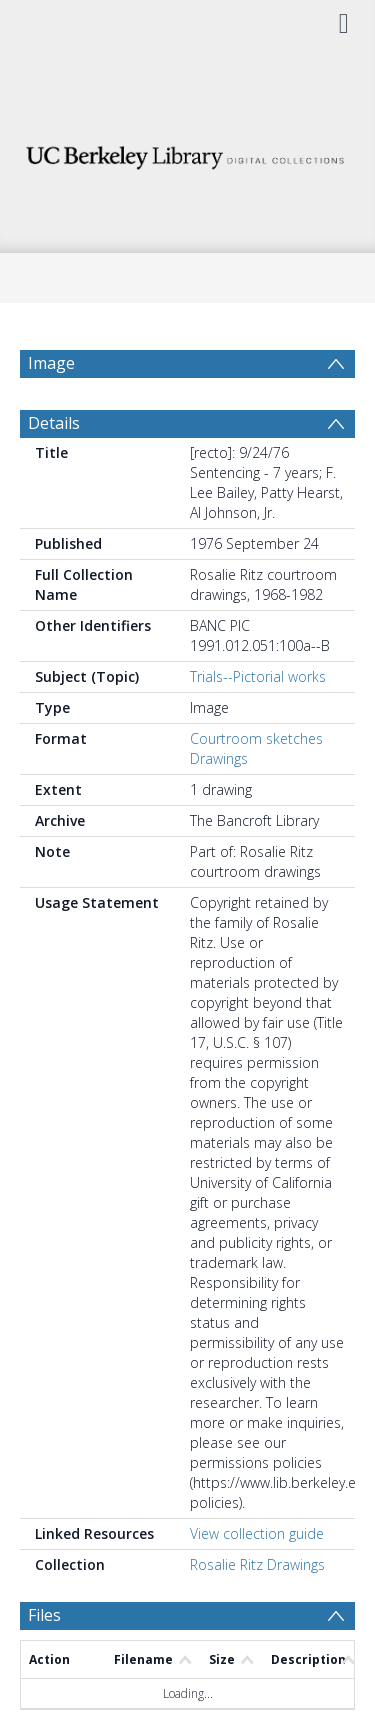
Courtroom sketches (256, 786)
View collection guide (257, 1581)
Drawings (219, 806)
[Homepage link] (188, 152)
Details (54, 471)
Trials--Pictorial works (258, 724)
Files (44, 1663)
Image (51, 363)
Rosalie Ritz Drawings (257, 1612)
